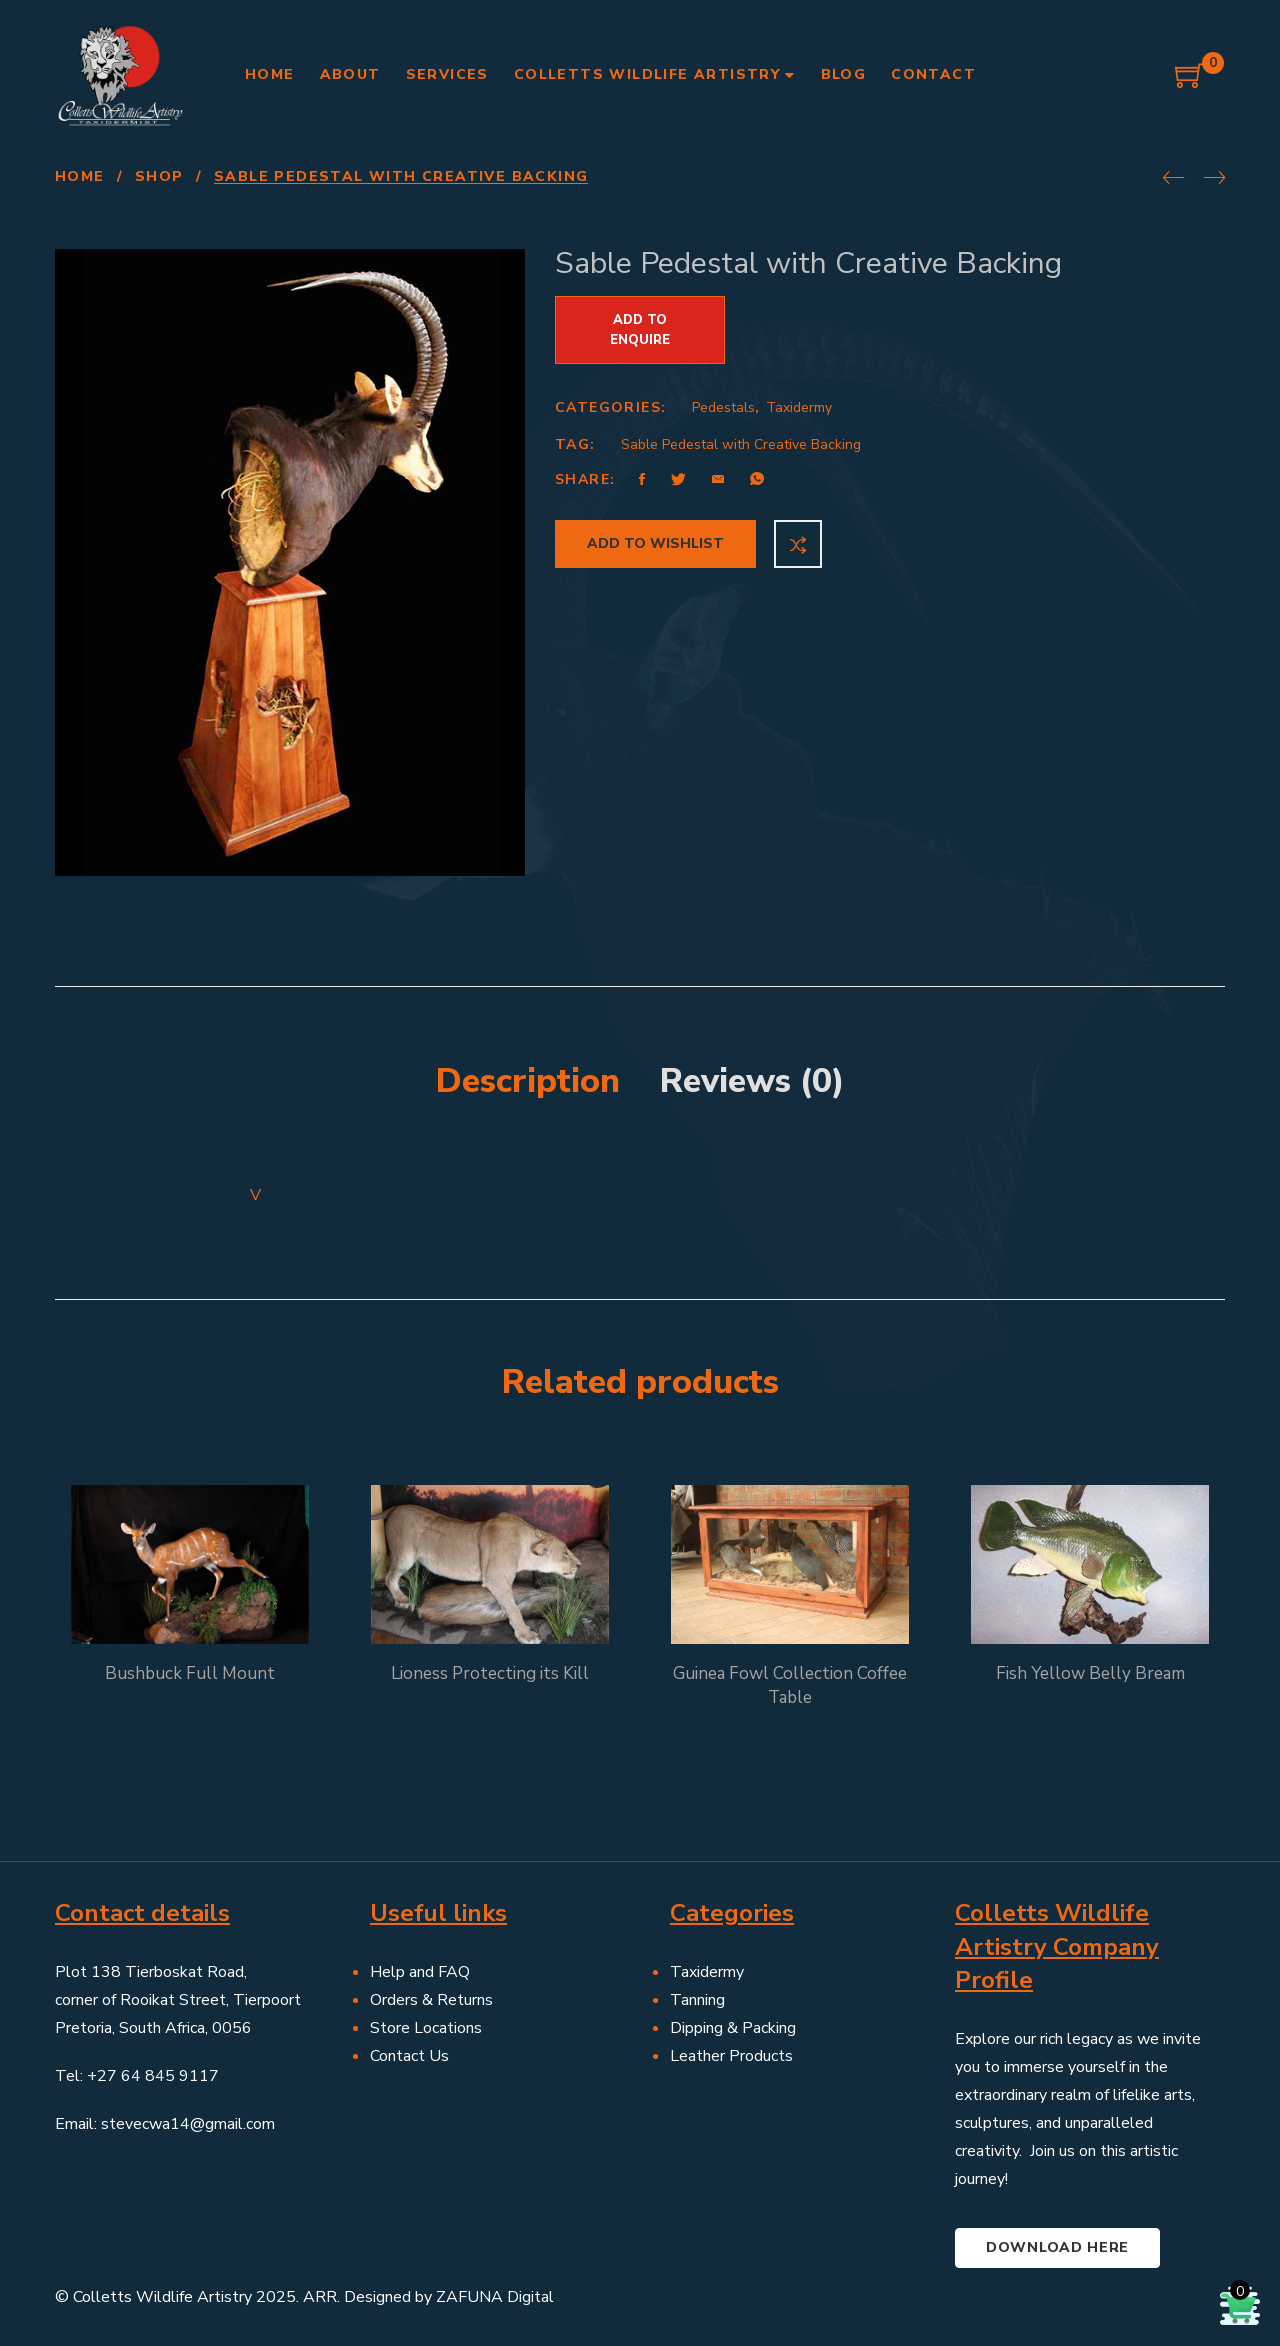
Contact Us (409, 2056)
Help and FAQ (420, 1972)
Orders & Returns (431, 2000)
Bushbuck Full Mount (190, 1673)
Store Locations (426, 2028)
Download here (1057, 2247)
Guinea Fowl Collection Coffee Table (790, 1685)
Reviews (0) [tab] (752, 1081)
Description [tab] (528, 1081)
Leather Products (731, 2056)
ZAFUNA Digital (495, 2297)
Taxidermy (799, 407)
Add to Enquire (640, 330)
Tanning (697, 2000)
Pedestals (723, 407)
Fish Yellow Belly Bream (1090, 1673)
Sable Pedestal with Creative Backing (741, 444)
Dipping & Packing (733, 2028)
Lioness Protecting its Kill (490, 1673)
